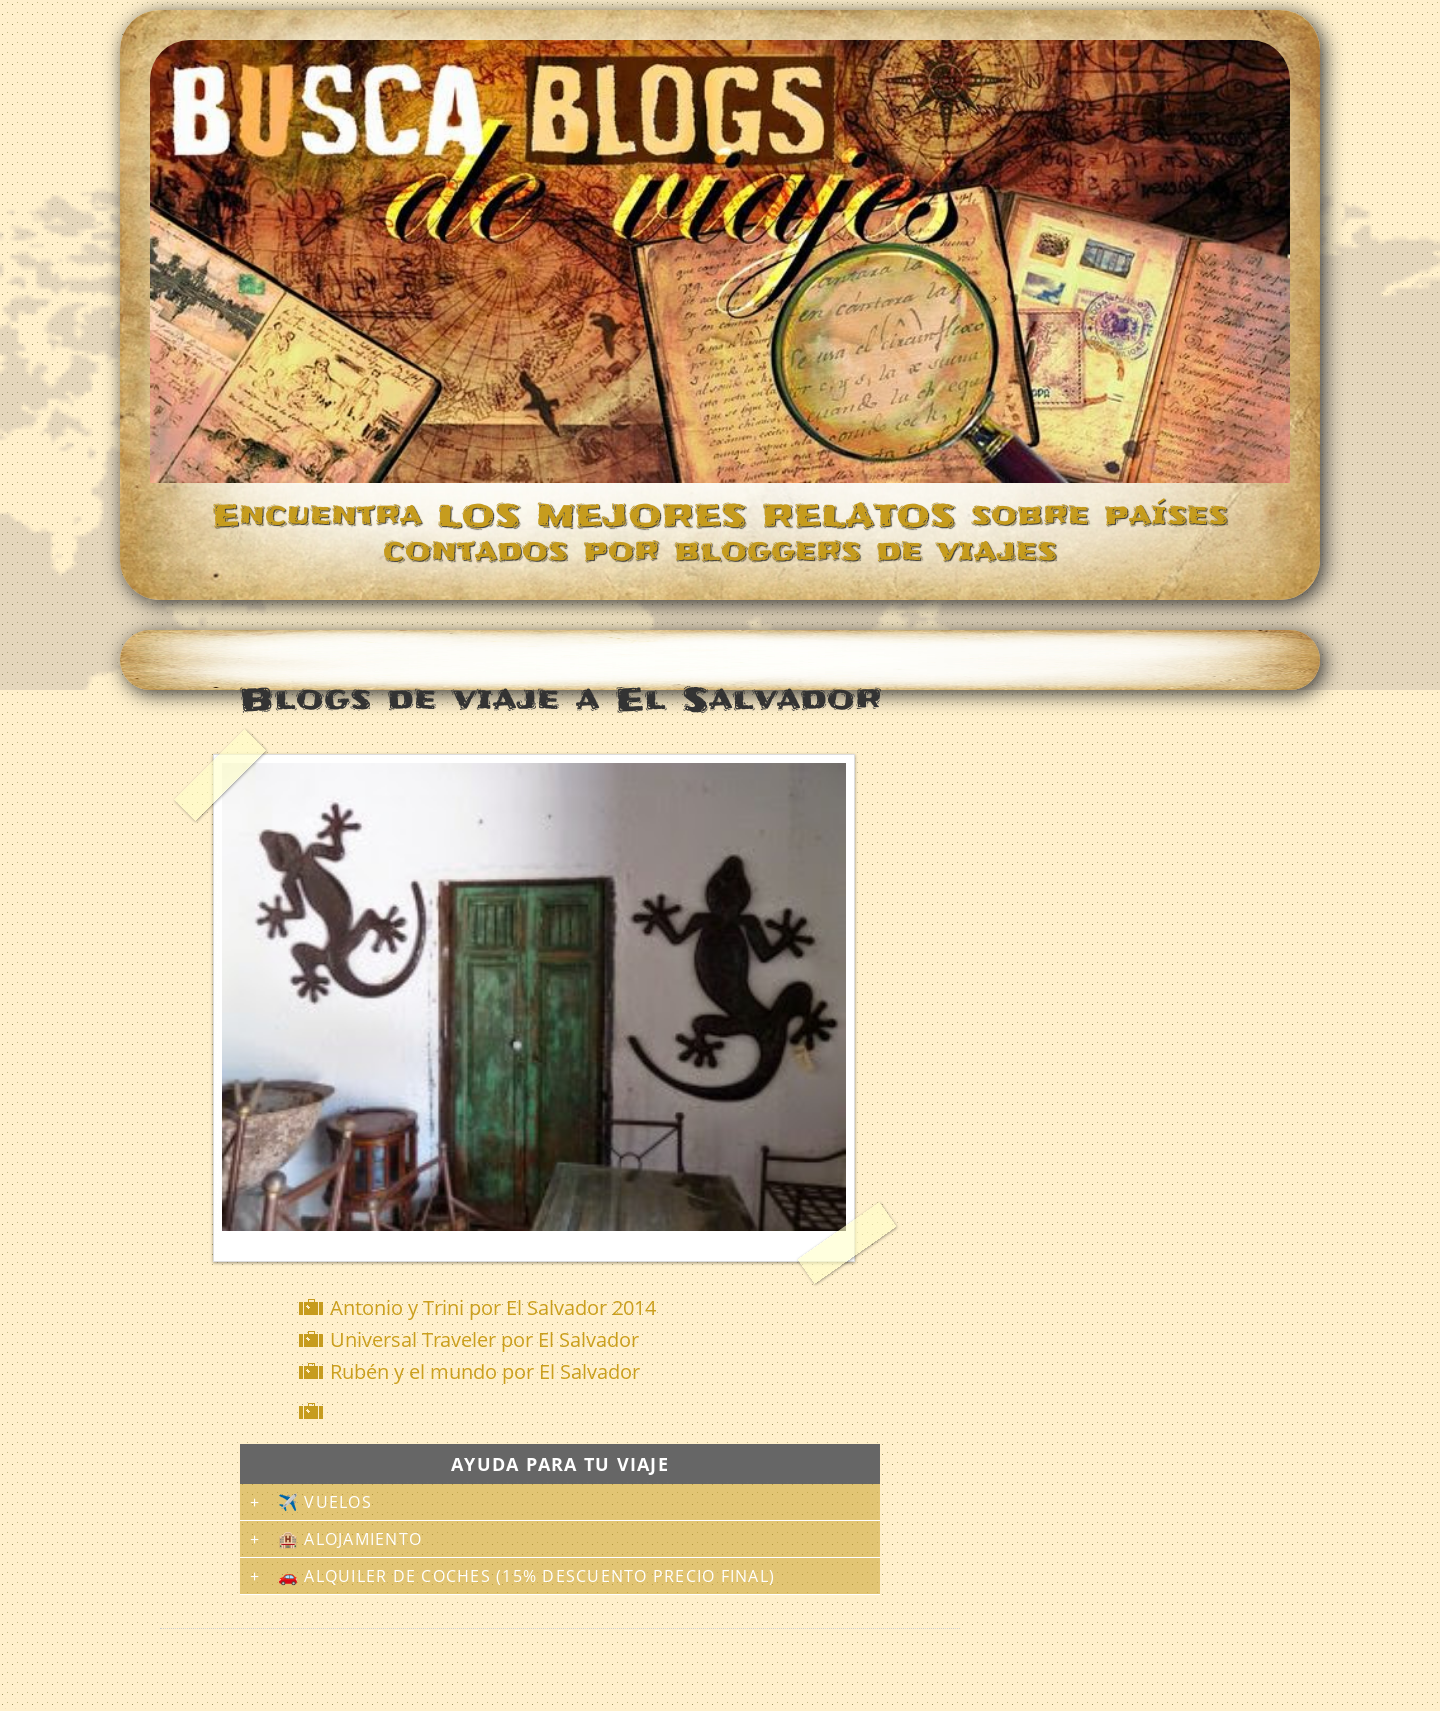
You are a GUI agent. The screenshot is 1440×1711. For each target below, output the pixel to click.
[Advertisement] (564, 1411)
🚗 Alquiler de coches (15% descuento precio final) (526, 1576)
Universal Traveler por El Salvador (484, 1339)
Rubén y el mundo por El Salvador (485, 1371)
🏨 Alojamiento (350, 1539)
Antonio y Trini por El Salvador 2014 (493, 1307)
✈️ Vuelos (325, 1502)
